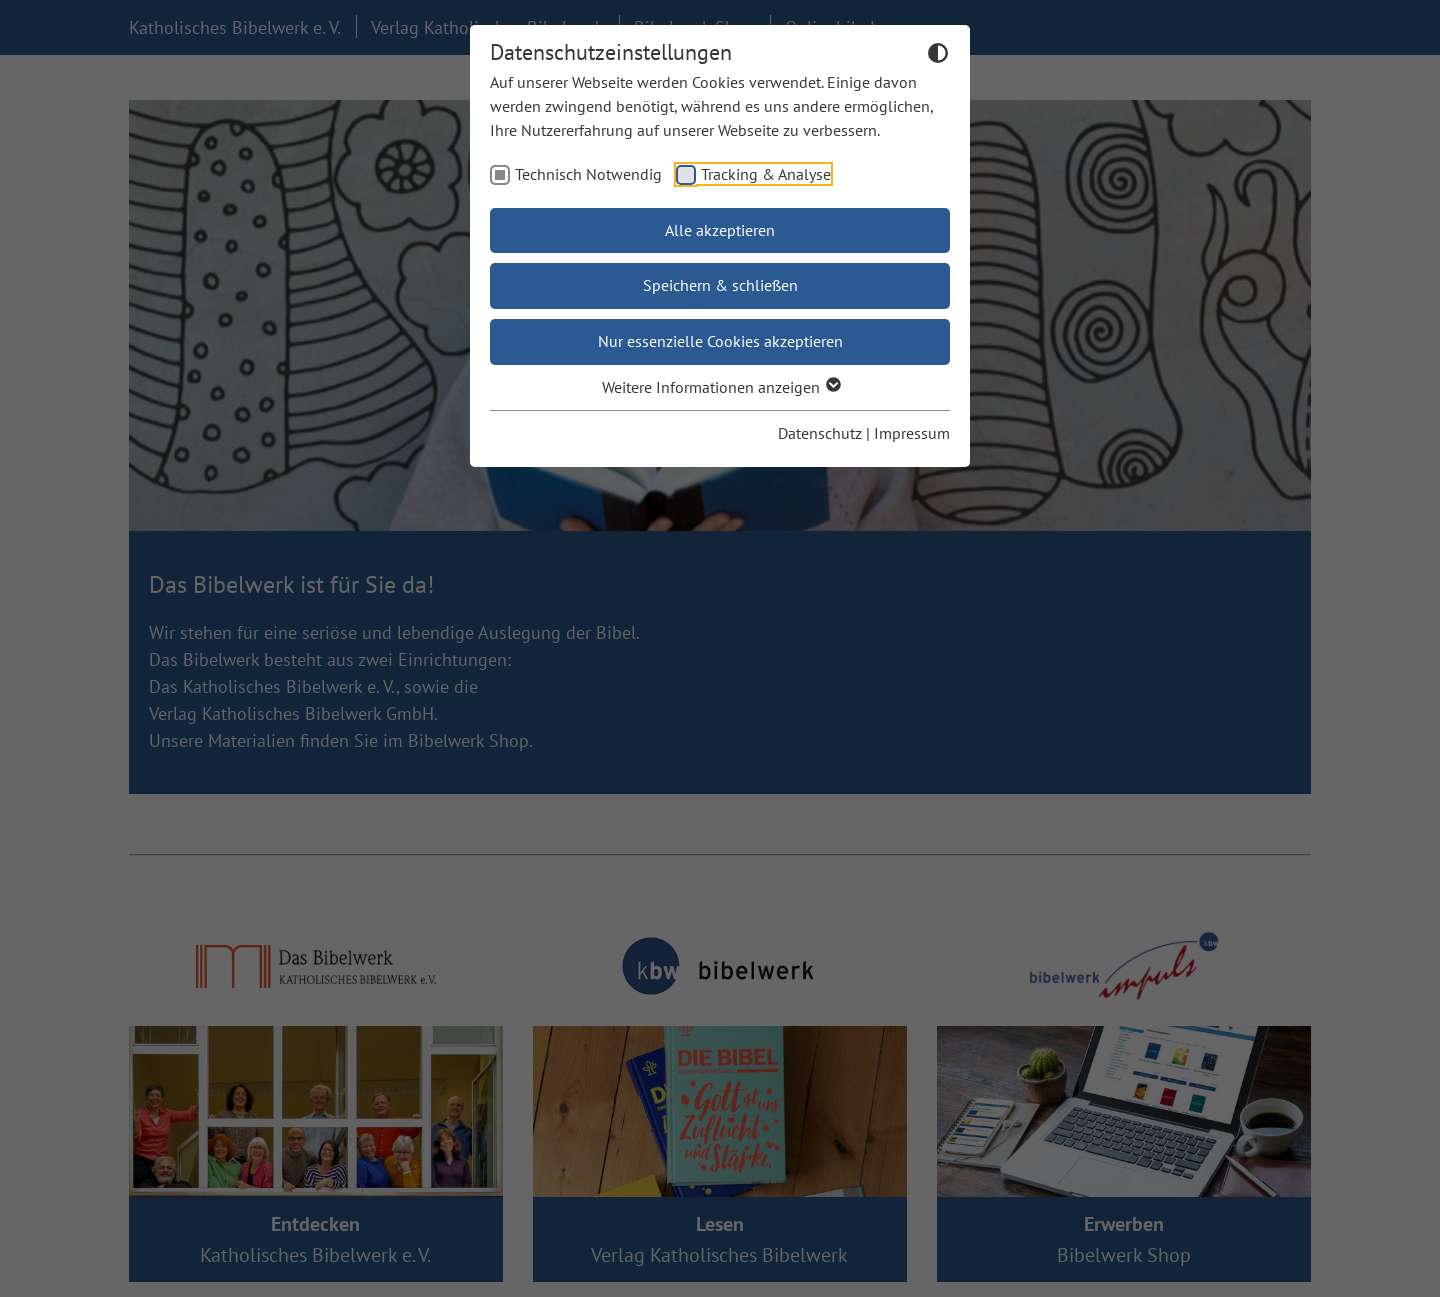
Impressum (912, 433)
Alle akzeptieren (720, 230)
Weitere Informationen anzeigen (720, 387)
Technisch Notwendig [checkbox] (588, 174)
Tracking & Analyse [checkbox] (766, 174)
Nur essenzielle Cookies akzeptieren (720, 341)
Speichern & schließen (720, 285)
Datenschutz (820, 433)
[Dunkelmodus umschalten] (938, 56)
